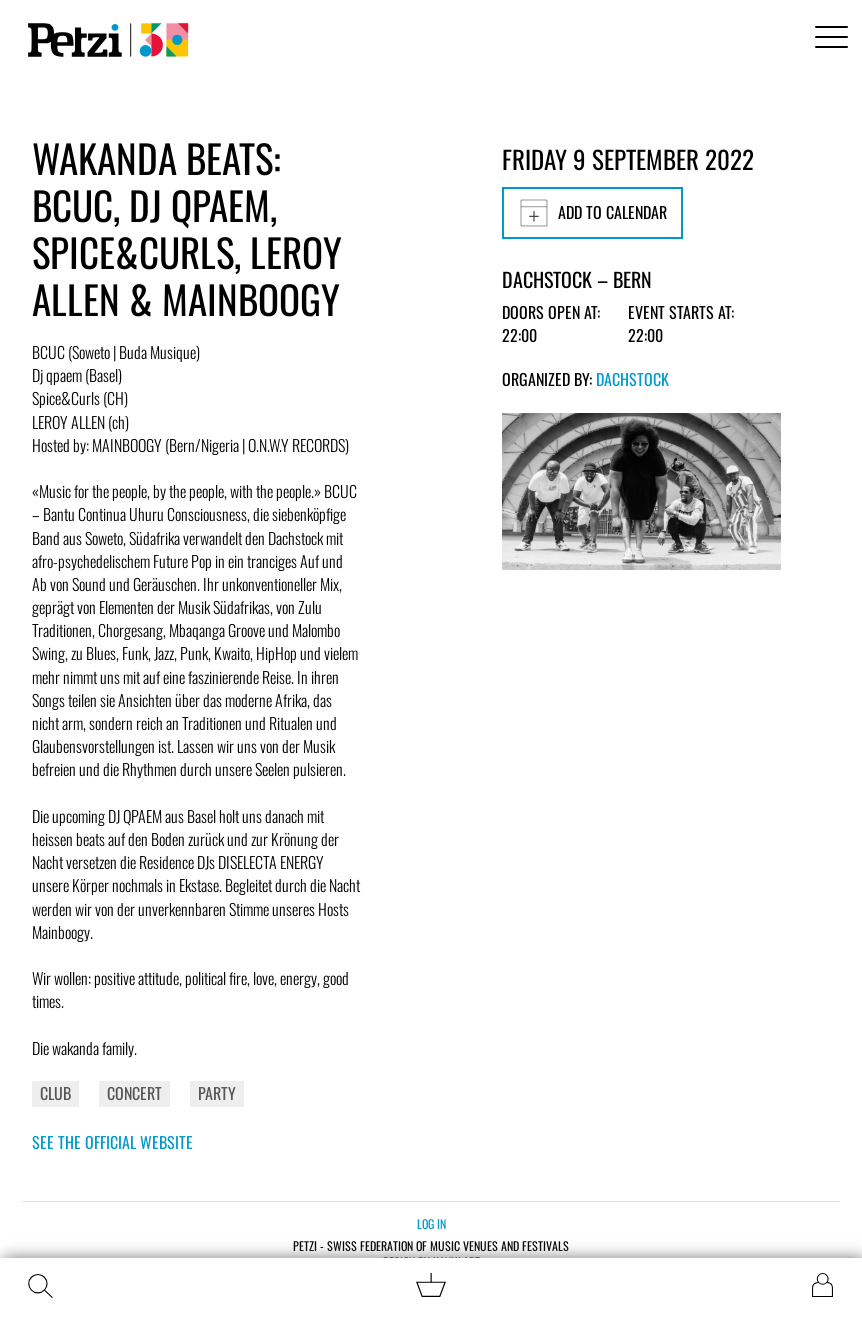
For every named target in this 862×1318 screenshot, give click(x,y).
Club (55, 1093)
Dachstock (632, 379)
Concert (134, 1093)
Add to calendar (592, 213)
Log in (431, 1223)
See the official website (112, 1142)
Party (217, 1093)
